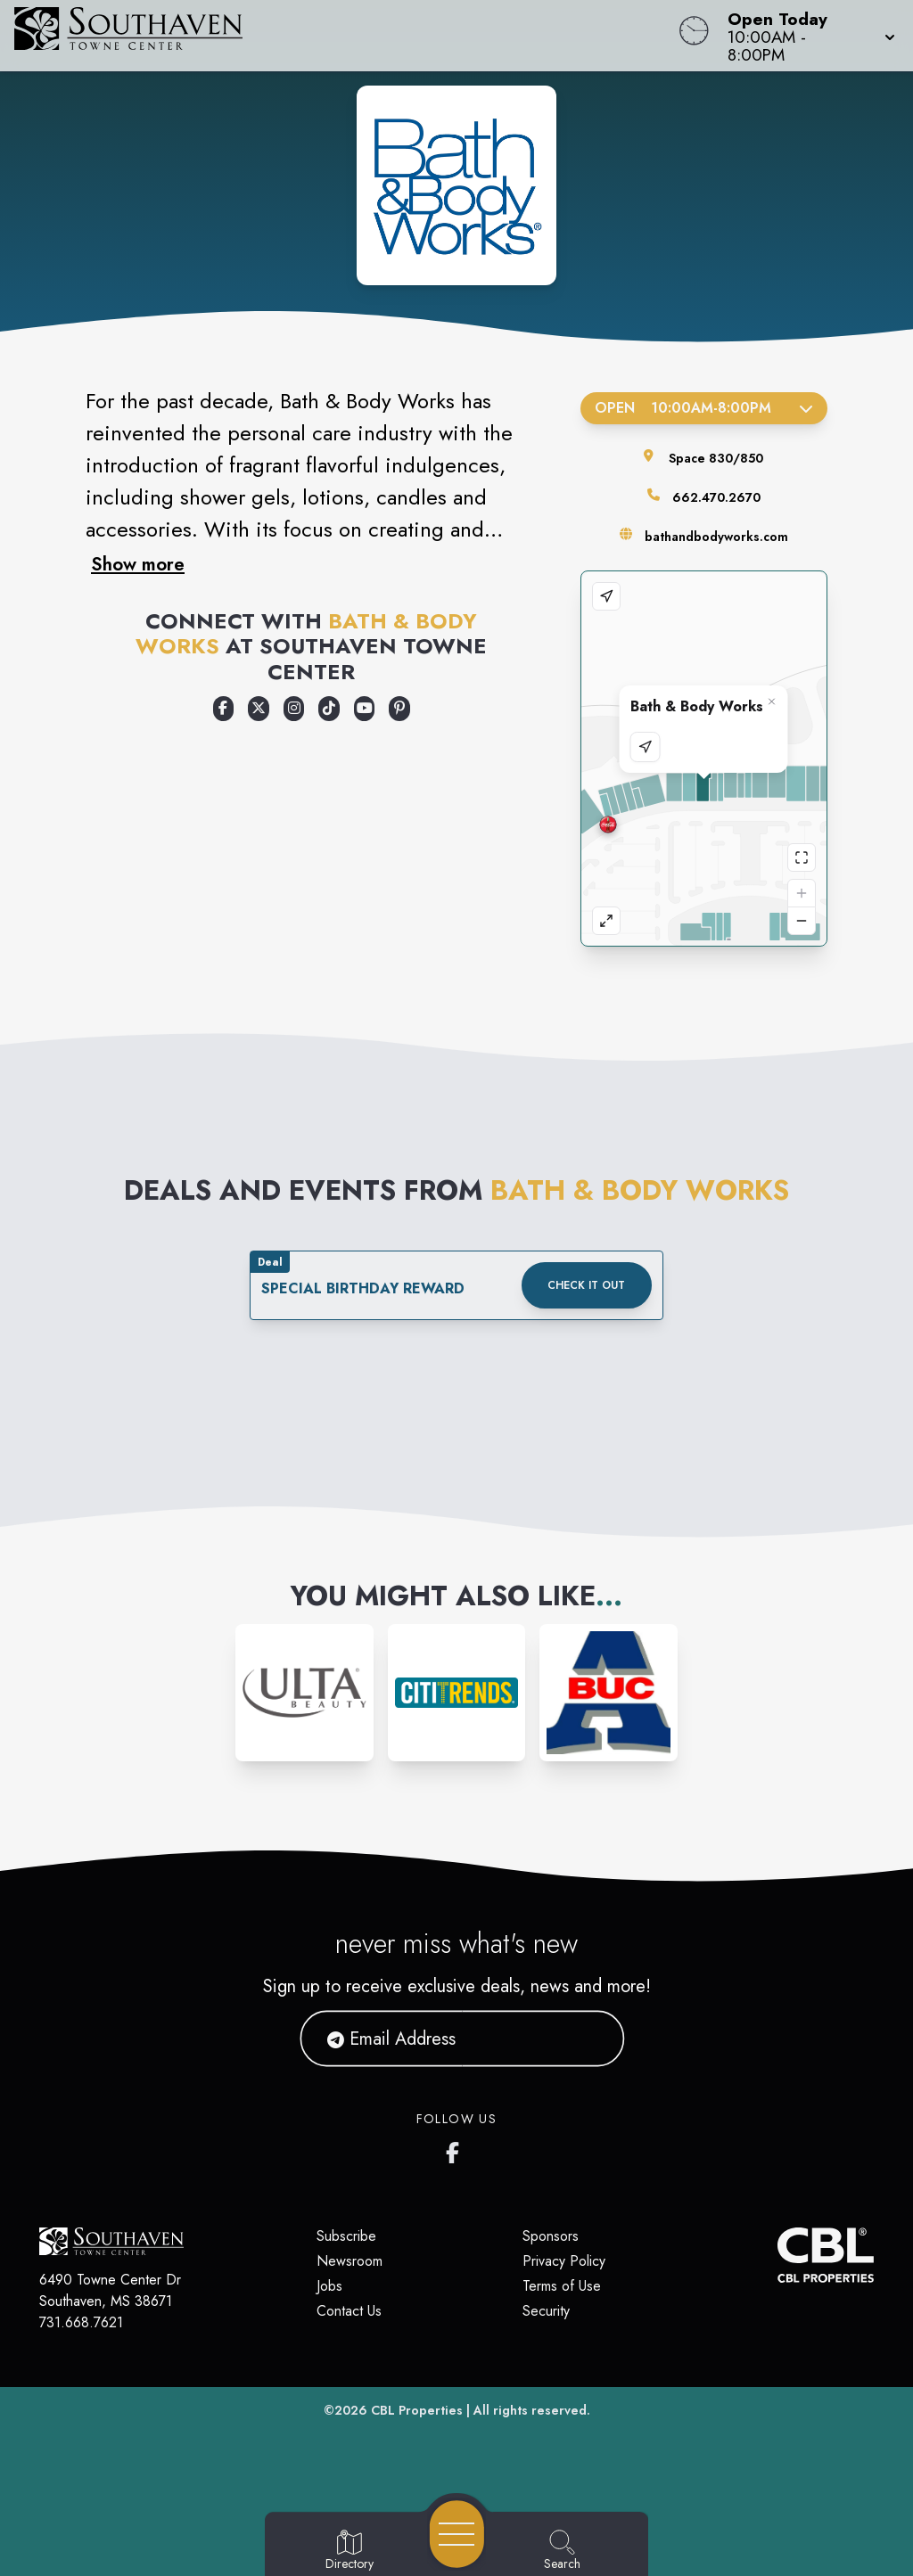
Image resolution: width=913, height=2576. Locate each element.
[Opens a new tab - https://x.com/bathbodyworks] (258, 709)
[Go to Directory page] (349, 2551)
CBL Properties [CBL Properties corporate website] (417, 2410)
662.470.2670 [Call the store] (716, 497)
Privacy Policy (563, 2261)
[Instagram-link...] (304, 1693)
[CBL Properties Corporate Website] (777, 2255)
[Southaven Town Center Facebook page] (456, 2149)
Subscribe (346, 2236)
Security (546, 2311)
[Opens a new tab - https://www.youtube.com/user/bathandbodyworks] (364, 709)
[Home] (346, 35)
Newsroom (349, 2261)
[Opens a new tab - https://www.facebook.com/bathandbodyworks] (223, 709)
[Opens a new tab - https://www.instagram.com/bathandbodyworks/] (294, 709)
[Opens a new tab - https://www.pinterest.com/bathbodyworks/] (399, 709)
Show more (138, 564)
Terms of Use (561, 2286)
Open (704, 408)
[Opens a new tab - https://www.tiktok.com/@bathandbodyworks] (329, 709)
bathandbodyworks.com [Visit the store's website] (716, 537)
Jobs (329, 2286)
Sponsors (550, 2236)
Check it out (586, 1285)
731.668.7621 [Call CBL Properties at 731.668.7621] (81, 2322)
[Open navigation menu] (457, 2534)
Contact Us (349, 2311)
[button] (806, 35)
